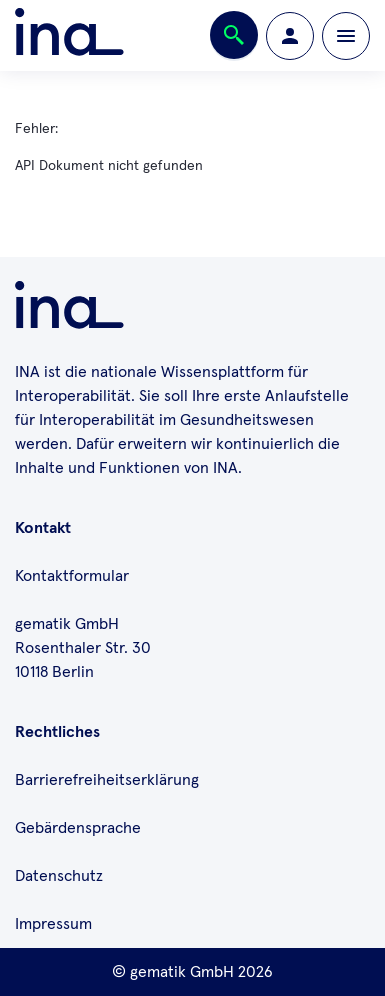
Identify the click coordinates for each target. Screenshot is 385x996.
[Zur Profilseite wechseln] (290, 36)
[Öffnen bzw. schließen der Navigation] (346, 36)
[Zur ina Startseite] (69, 35)
